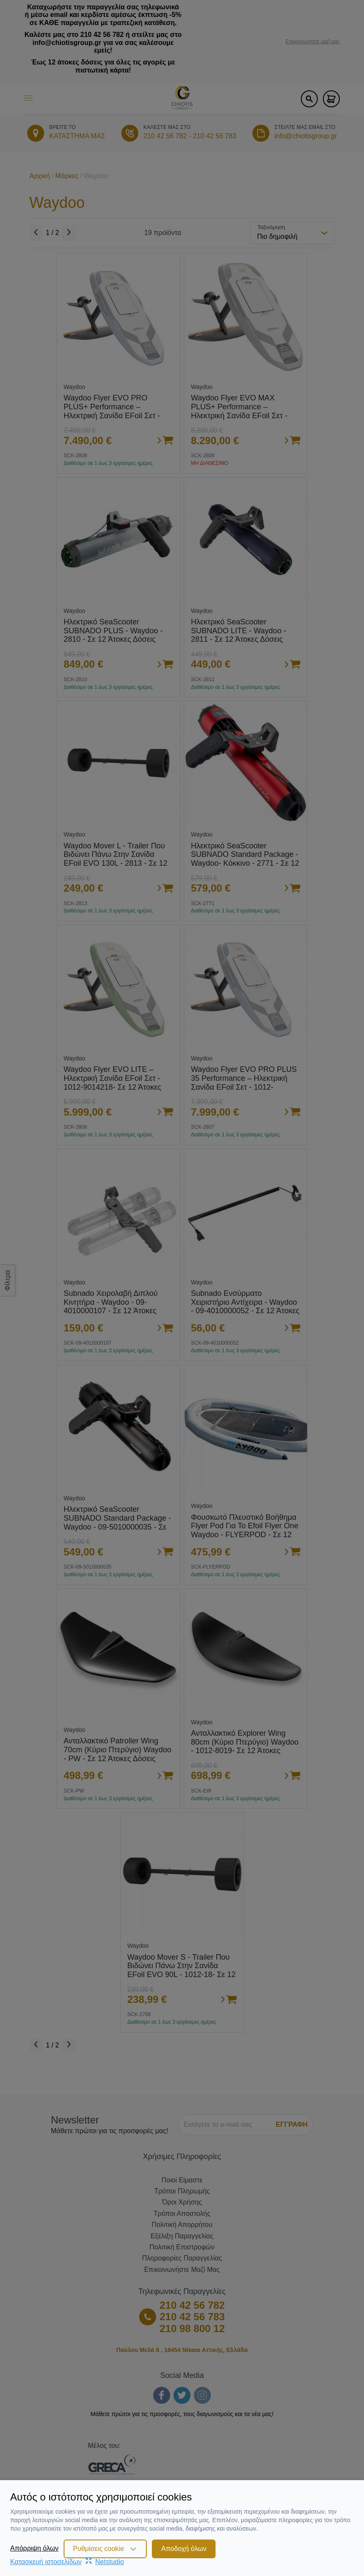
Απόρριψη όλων (34, 2548)
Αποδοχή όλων (183, 2548)
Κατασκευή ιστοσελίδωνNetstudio (67, 2561)
